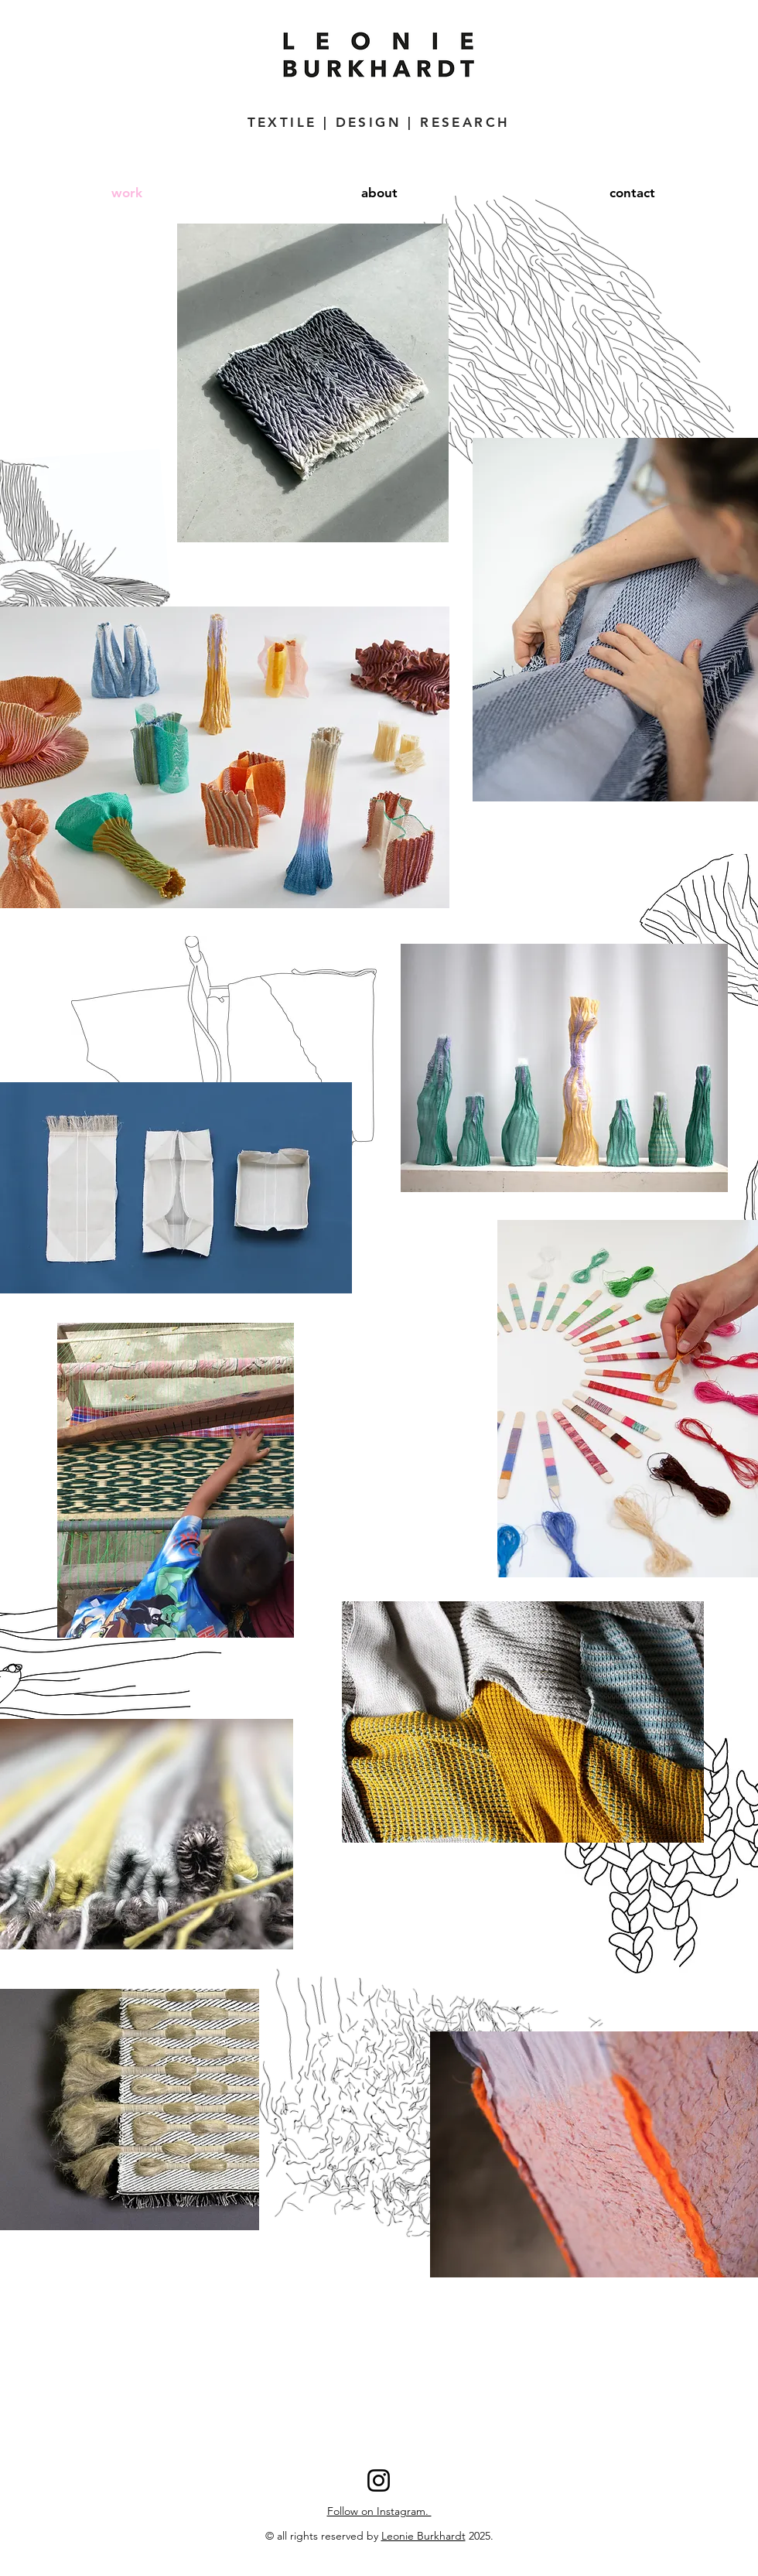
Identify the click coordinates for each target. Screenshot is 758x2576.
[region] (523, 1722)
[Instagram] (379, 2480)
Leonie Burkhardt (423, 2536)
